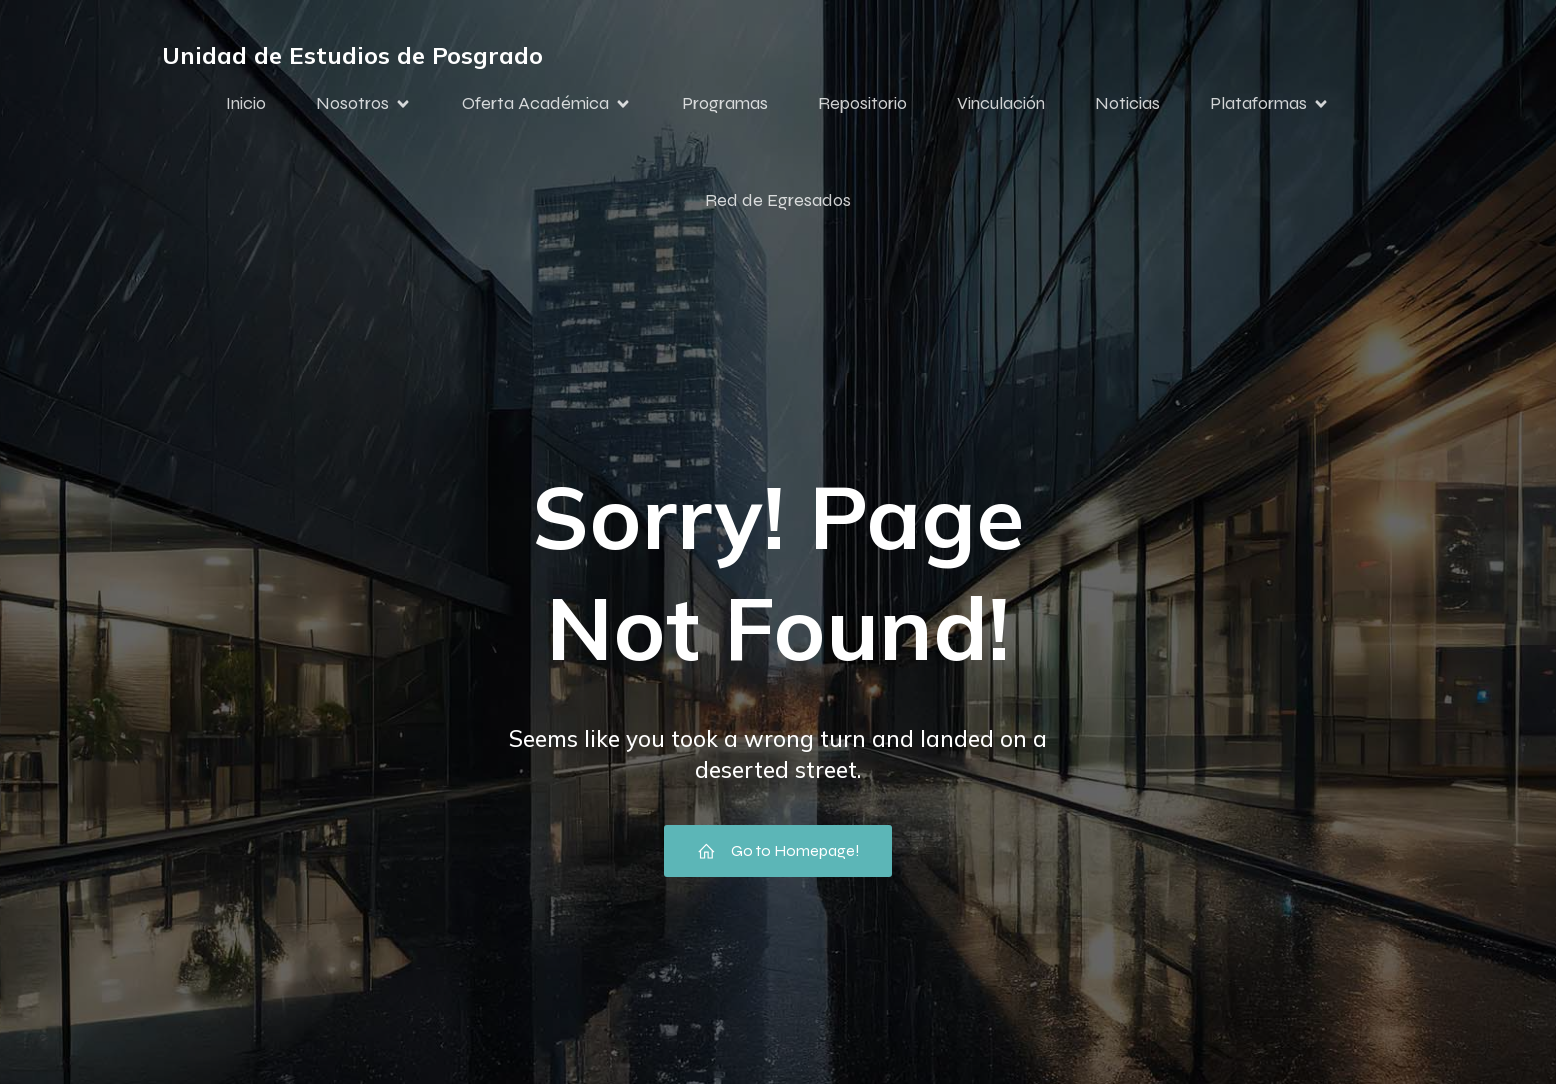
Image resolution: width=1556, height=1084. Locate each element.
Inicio (246, 103)
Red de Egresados (778, 200)
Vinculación (1001, 103)
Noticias (1127, 103)
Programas (725, 103)
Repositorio (862, 103)
